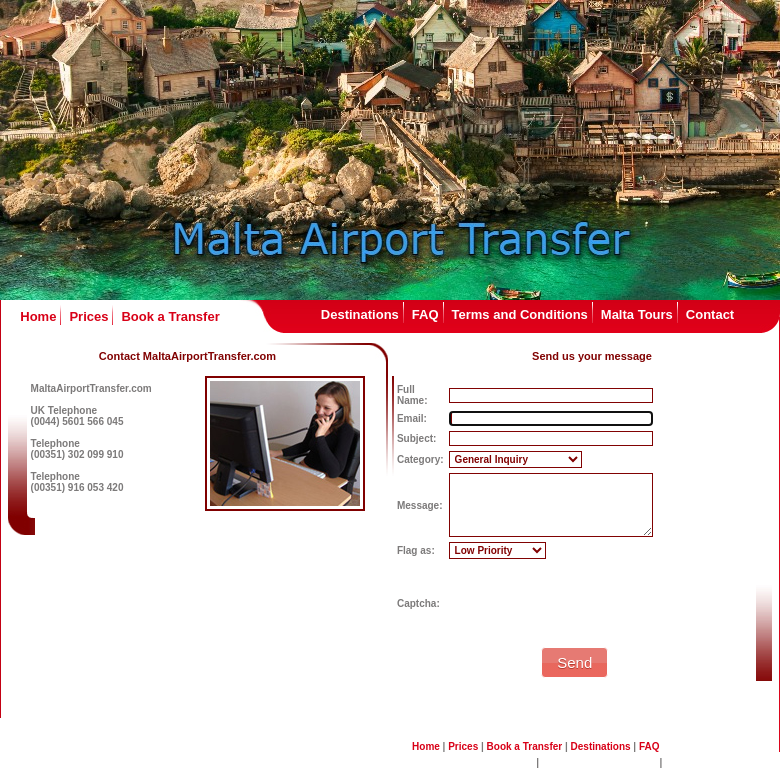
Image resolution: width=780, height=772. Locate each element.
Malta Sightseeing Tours (599, 762)
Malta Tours (637, 314)
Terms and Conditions (520, 314)
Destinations (360, 314)
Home (38, 316)
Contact (710, 314)
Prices (88, 316)
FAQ (425, 314)
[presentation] (601, 603)
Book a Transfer (170, 316)
